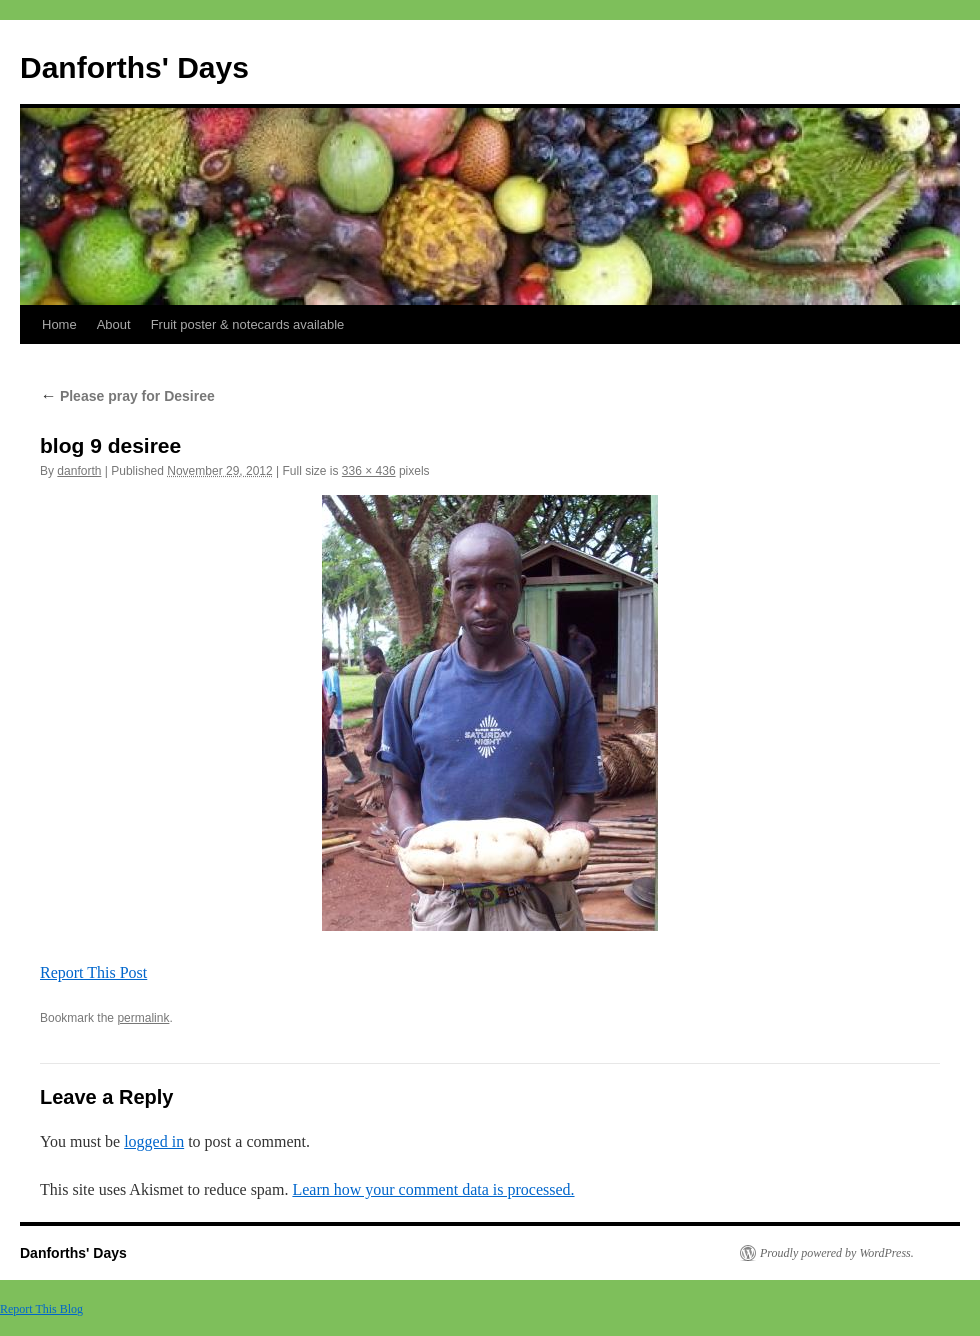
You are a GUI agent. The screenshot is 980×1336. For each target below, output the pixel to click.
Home (59, 324)
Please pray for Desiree (127, 396)
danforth (79, 471)
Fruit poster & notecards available (248, 324)
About (114, 324)
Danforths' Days (134, 67)
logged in (154, 1141)
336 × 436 (369, 471)
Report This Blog (41, 1309)
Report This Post (93, 972)
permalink (143, 1018)
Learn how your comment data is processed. (433, 1189)
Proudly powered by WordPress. (837, 1253)
